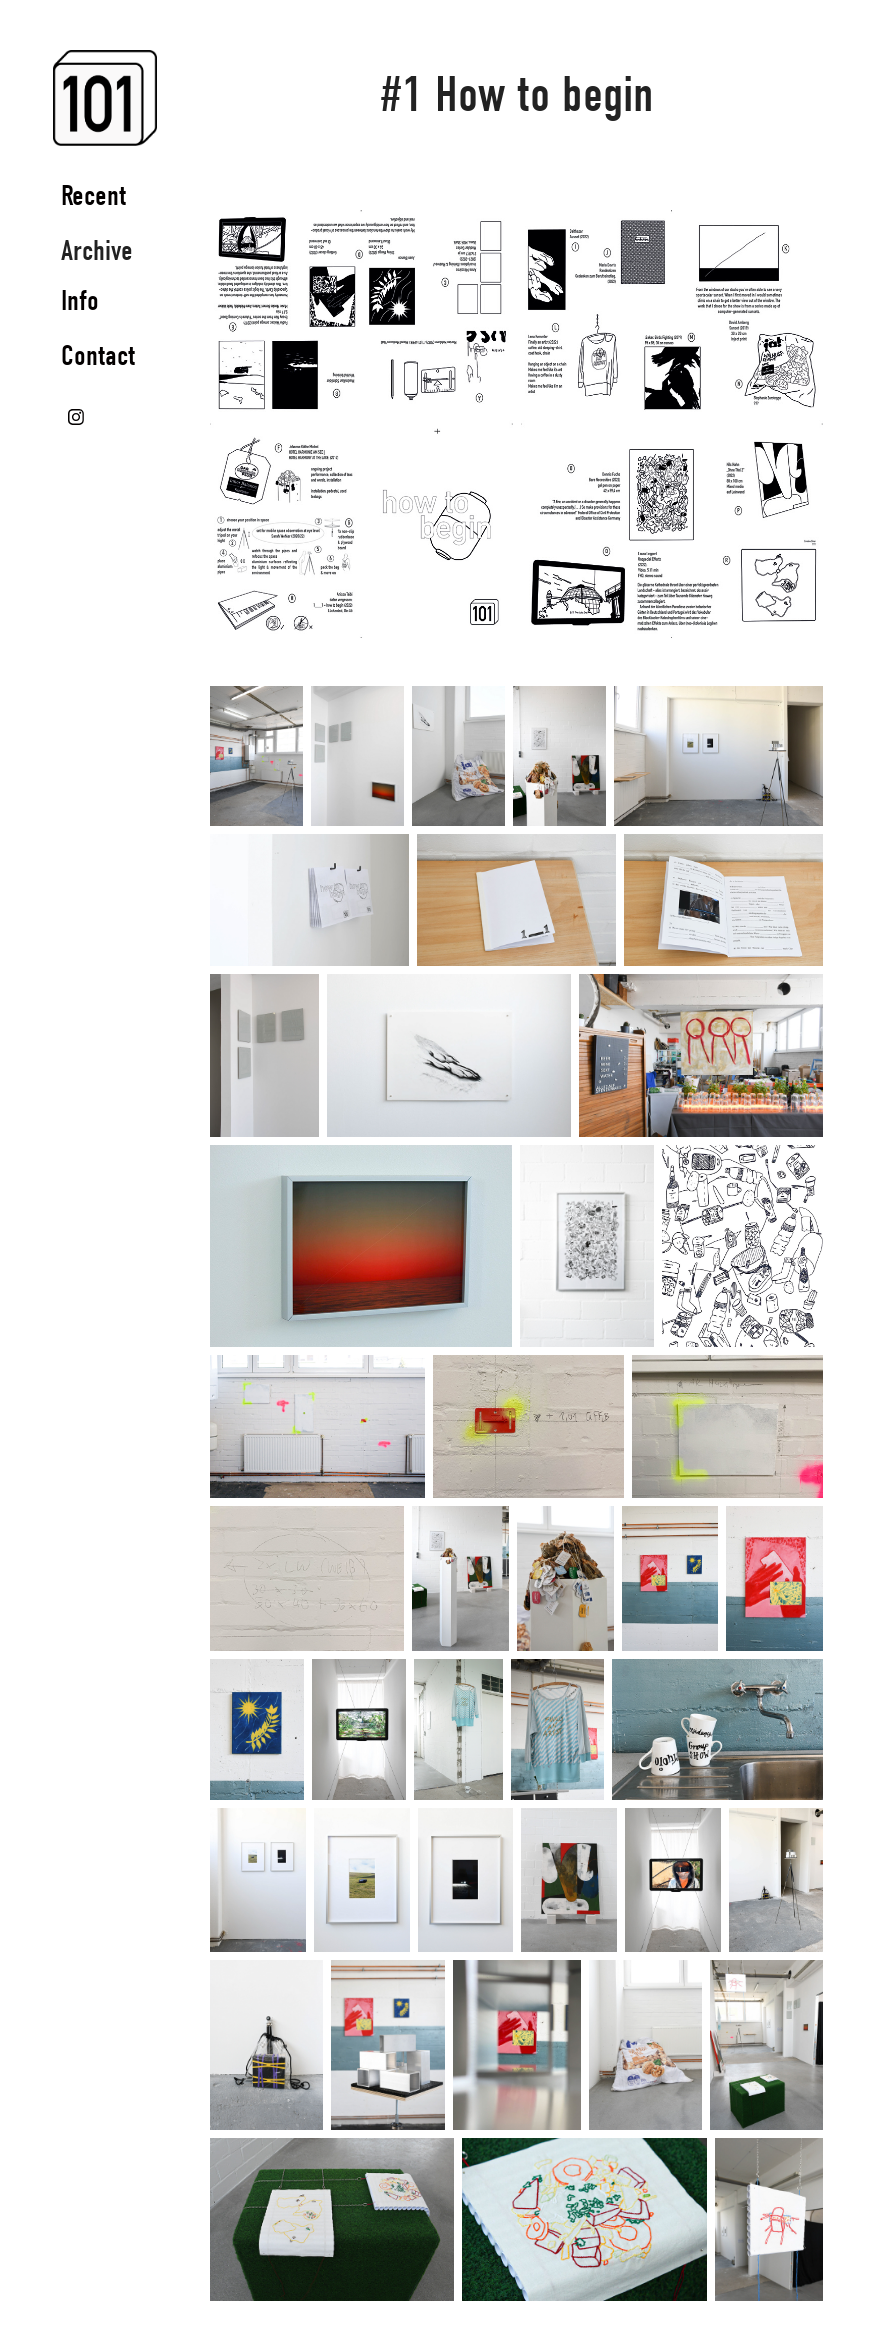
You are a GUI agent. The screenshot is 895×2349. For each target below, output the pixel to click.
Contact (98, 355)
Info (80, 300)
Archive (97, 250)
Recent (93, 195)
